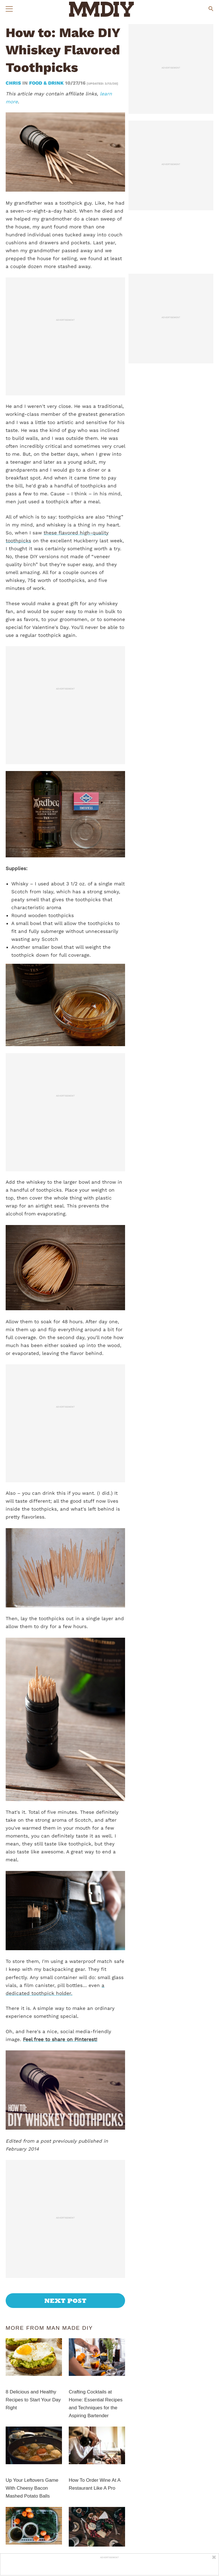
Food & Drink (46, 83)
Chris (14, 83)
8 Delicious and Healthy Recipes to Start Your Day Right (33, 2399)
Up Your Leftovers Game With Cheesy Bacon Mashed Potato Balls (32, 2488)
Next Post (65, 2300)
